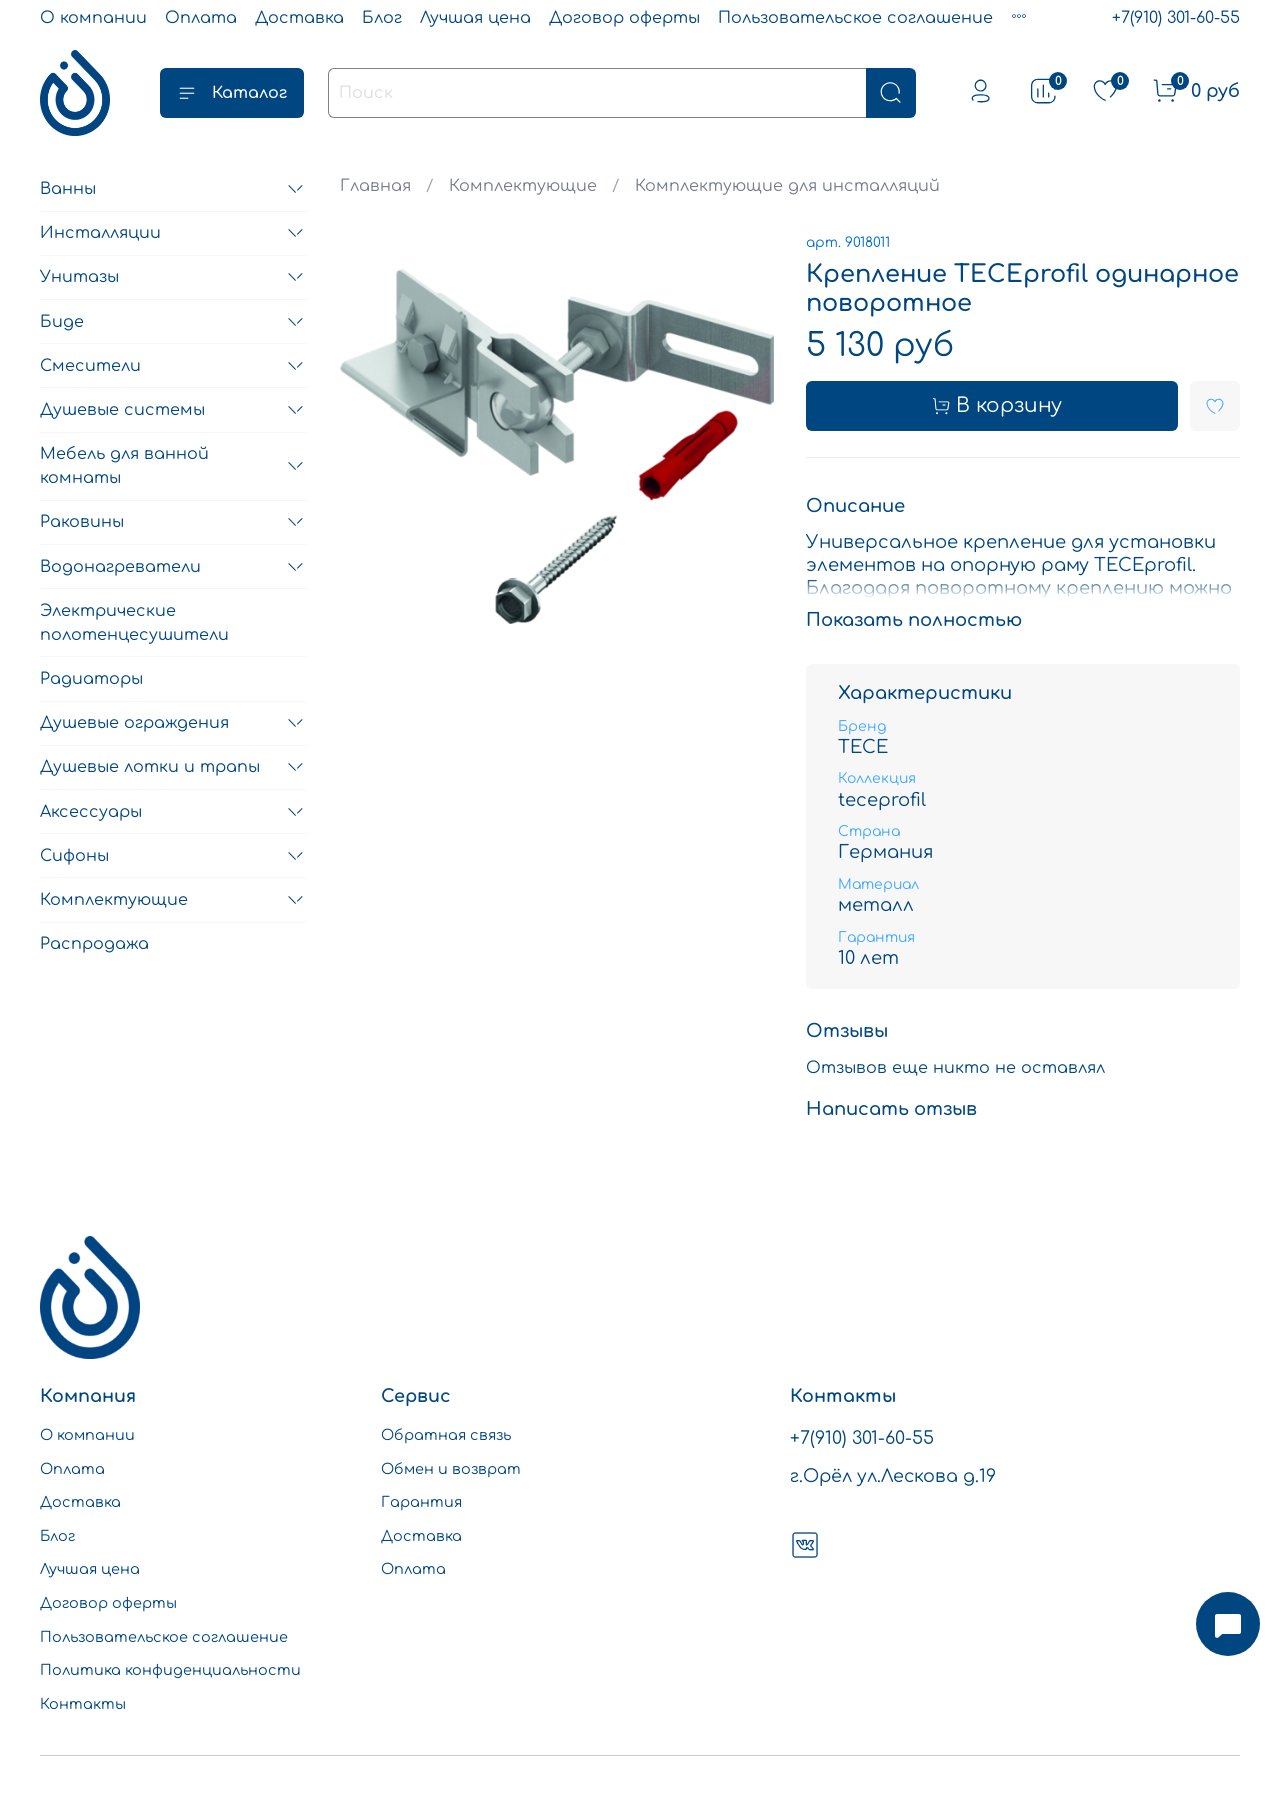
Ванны (68, 189)
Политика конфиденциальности (170, 1670)
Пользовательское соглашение (855, 18)
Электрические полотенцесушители (134, 623)
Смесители (90, 366)
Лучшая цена (475, 18)
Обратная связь (446, 1435)
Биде (62, 322)
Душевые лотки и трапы (150, 767)
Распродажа (94, 944)
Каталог (232, 93)
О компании (93, 18)
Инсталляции (100, 233)
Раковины (82, 522)
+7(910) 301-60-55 (1176, 18)
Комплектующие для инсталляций (787, 186)
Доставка (299, 18)
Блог (382, 18)
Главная (375, 186)
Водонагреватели (120, 567)
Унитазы (79, 277)
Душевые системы (122, 410)
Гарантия (421, 1502)
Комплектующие (523, 186)
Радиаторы (91, 679)
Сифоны (74, 856)
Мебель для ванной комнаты (124, 466)
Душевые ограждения (134, 723)
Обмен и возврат (451, 1469)
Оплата (201, 18)
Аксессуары (91, 812)
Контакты (83, 1704)
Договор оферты (624, 18)
